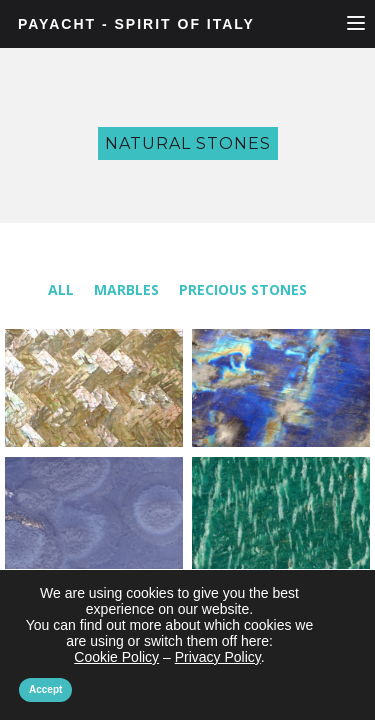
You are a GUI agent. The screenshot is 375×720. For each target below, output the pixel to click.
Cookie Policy (118, 656)
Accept (47, 690)
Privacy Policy (217, 656)
